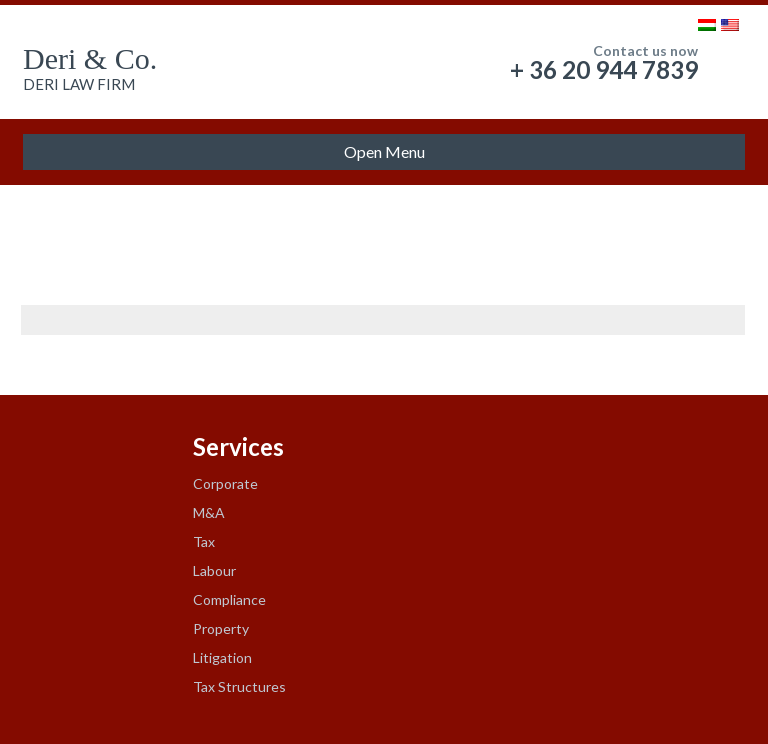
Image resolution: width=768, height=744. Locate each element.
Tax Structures (239, 686)
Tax (204, 541)
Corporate (225, 483)
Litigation (222, 657)
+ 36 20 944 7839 (604, 69)
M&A (209, 512)
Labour (214, 570)
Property (221, 628)
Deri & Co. (90, 58)
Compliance (229, 599)
